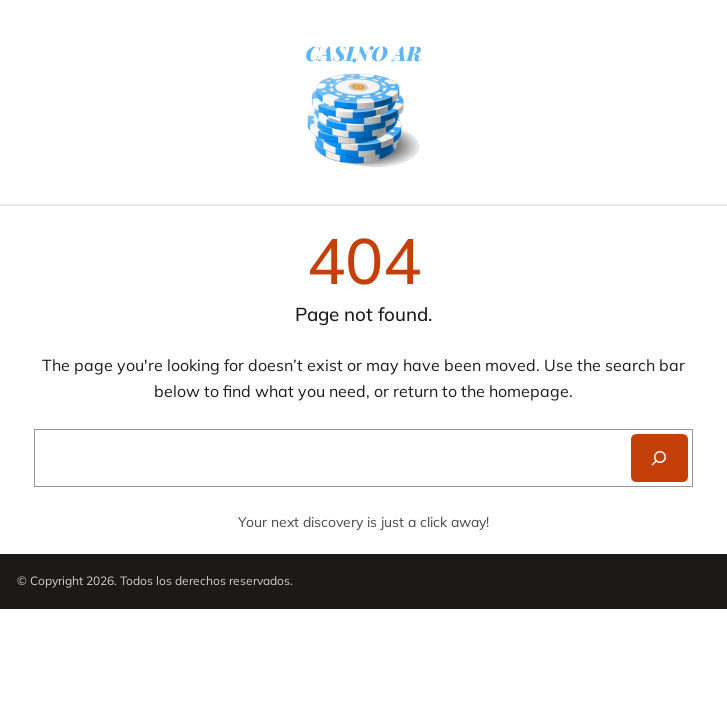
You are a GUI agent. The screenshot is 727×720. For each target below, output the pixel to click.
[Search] (659, 458)
